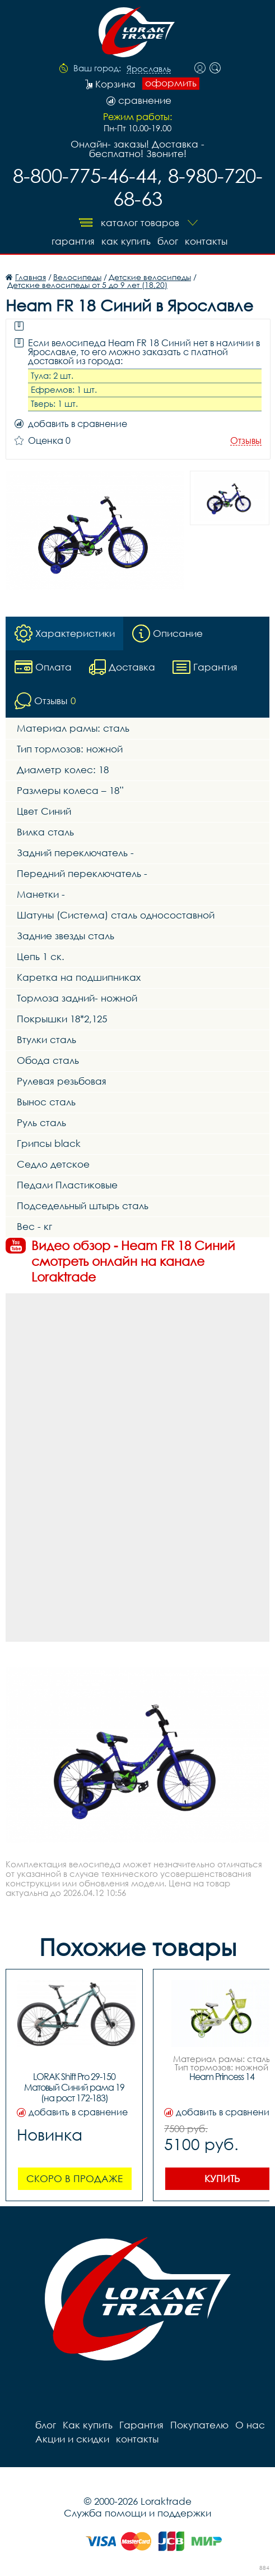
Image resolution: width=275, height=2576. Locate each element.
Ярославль (149, 69)
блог (167, 241)
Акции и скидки (72, 2439)
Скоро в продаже (74, 2178)
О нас (250, 2425)
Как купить (126, 241)
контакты (206, 241)
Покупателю (199, 2425)
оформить (171, 83)
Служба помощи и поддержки (137, 2513)
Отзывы (246, 441)
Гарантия (73, 241)
